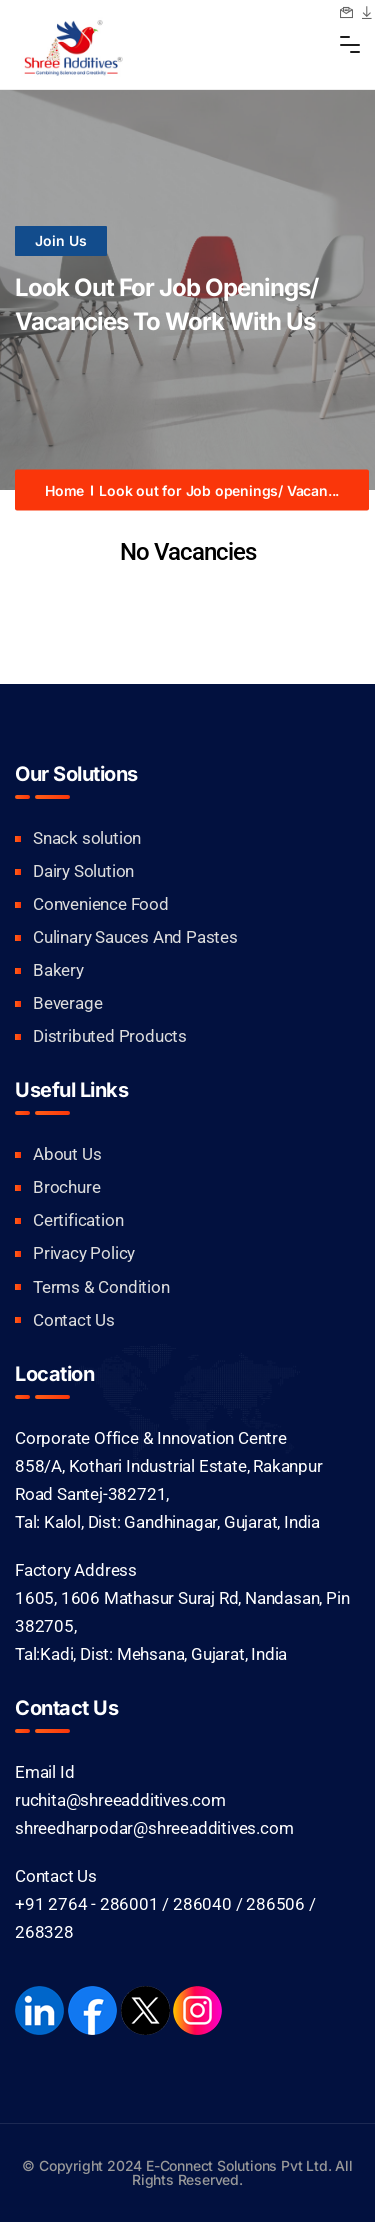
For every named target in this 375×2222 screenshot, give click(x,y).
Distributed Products (110, 1036)
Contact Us (74, 1320)
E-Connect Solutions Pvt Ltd (237, 2165)
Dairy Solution (83, 871)
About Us (67, 1154)
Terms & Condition (101, 1287)
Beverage (67, 1003)
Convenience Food (101, 904)
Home (64, 489)
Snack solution (87, 838)
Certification (78, 1220)
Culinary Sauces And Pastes (135, 937)
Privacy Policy (84, 1253)
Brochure (66, 1187)
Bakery (58, 970)
